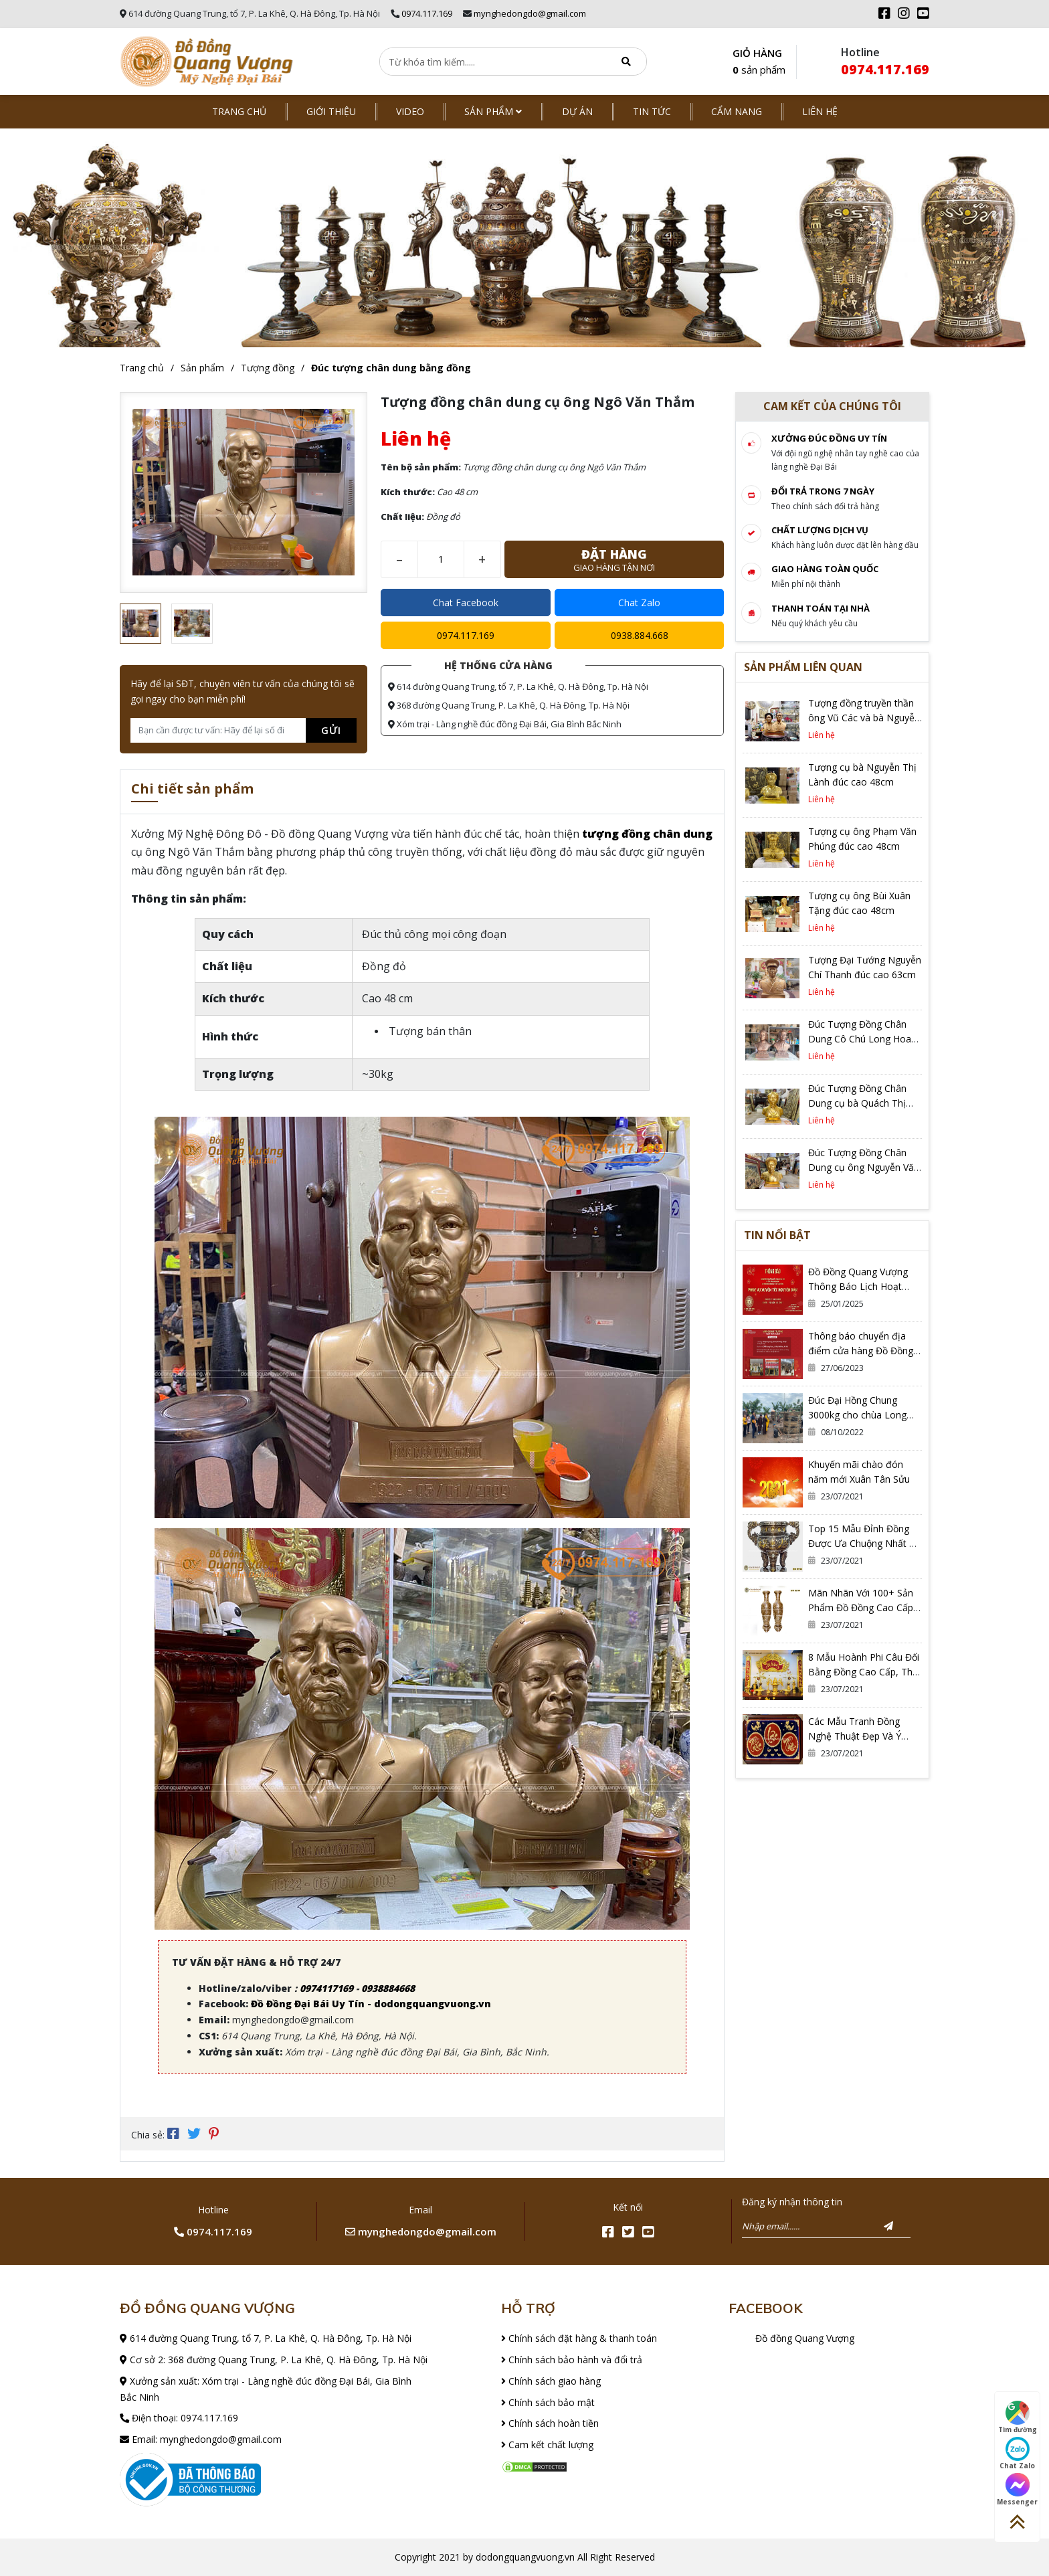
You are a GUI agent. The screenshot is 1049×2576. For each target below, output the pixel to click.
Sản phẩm (493, 111)
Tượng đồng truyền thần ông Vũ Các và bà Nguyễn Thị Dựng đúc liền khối (864, 718)
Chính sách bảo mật (548, 2402)
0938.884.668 (639, 635)
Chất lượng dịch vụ (819, 530)
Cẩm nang (736, 111)
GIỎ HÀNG (759, 62)
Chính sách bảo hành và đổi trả (571, 2359)
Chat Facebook (465, 602)
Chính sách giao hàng (551, 2381)
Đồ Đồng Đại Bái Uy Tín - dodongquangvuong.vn (371, 2003)
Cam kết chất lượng (547, 2444)
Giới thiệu (331, 111)
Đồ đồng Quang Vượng (804, 2338)
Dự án (577, 111)
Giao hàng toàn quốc (824, 569)
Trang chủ (239, 111)
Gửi (331, 730)
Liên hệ (820, 111)
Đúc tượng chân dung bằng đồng (391, 367)
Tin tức (652, 111)
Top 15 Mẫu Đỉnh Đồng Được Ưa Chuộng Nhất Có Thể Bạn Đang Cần (864, 1543)
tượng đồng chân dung (647, 833)
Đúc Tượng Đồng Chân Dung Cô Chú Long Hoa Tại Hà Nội (859, 1039)
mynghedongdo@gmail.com (530, 13)
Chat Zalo (639, 602)
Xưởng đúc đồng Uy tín (829, 438)
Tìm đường (1017, 2417)
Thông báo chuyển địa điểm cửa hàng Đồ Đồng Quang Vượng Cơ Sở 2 (860, 1350)
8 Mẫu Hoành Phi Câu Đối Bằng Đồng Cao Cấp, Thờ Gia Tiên (863, 1672)
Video (410, 111)
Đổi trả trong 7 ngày (822, 491)
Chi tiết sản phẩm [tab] (192, 790)
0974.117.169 (426, 13)
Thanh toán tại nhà (820, 608)
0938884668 (388, 1988)
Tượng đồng (267, 367)
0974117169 (326, 1988)
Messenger (1017, 2489)
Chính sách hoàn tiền (550, 2423)
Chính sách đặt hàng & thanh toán (579, 2338)
